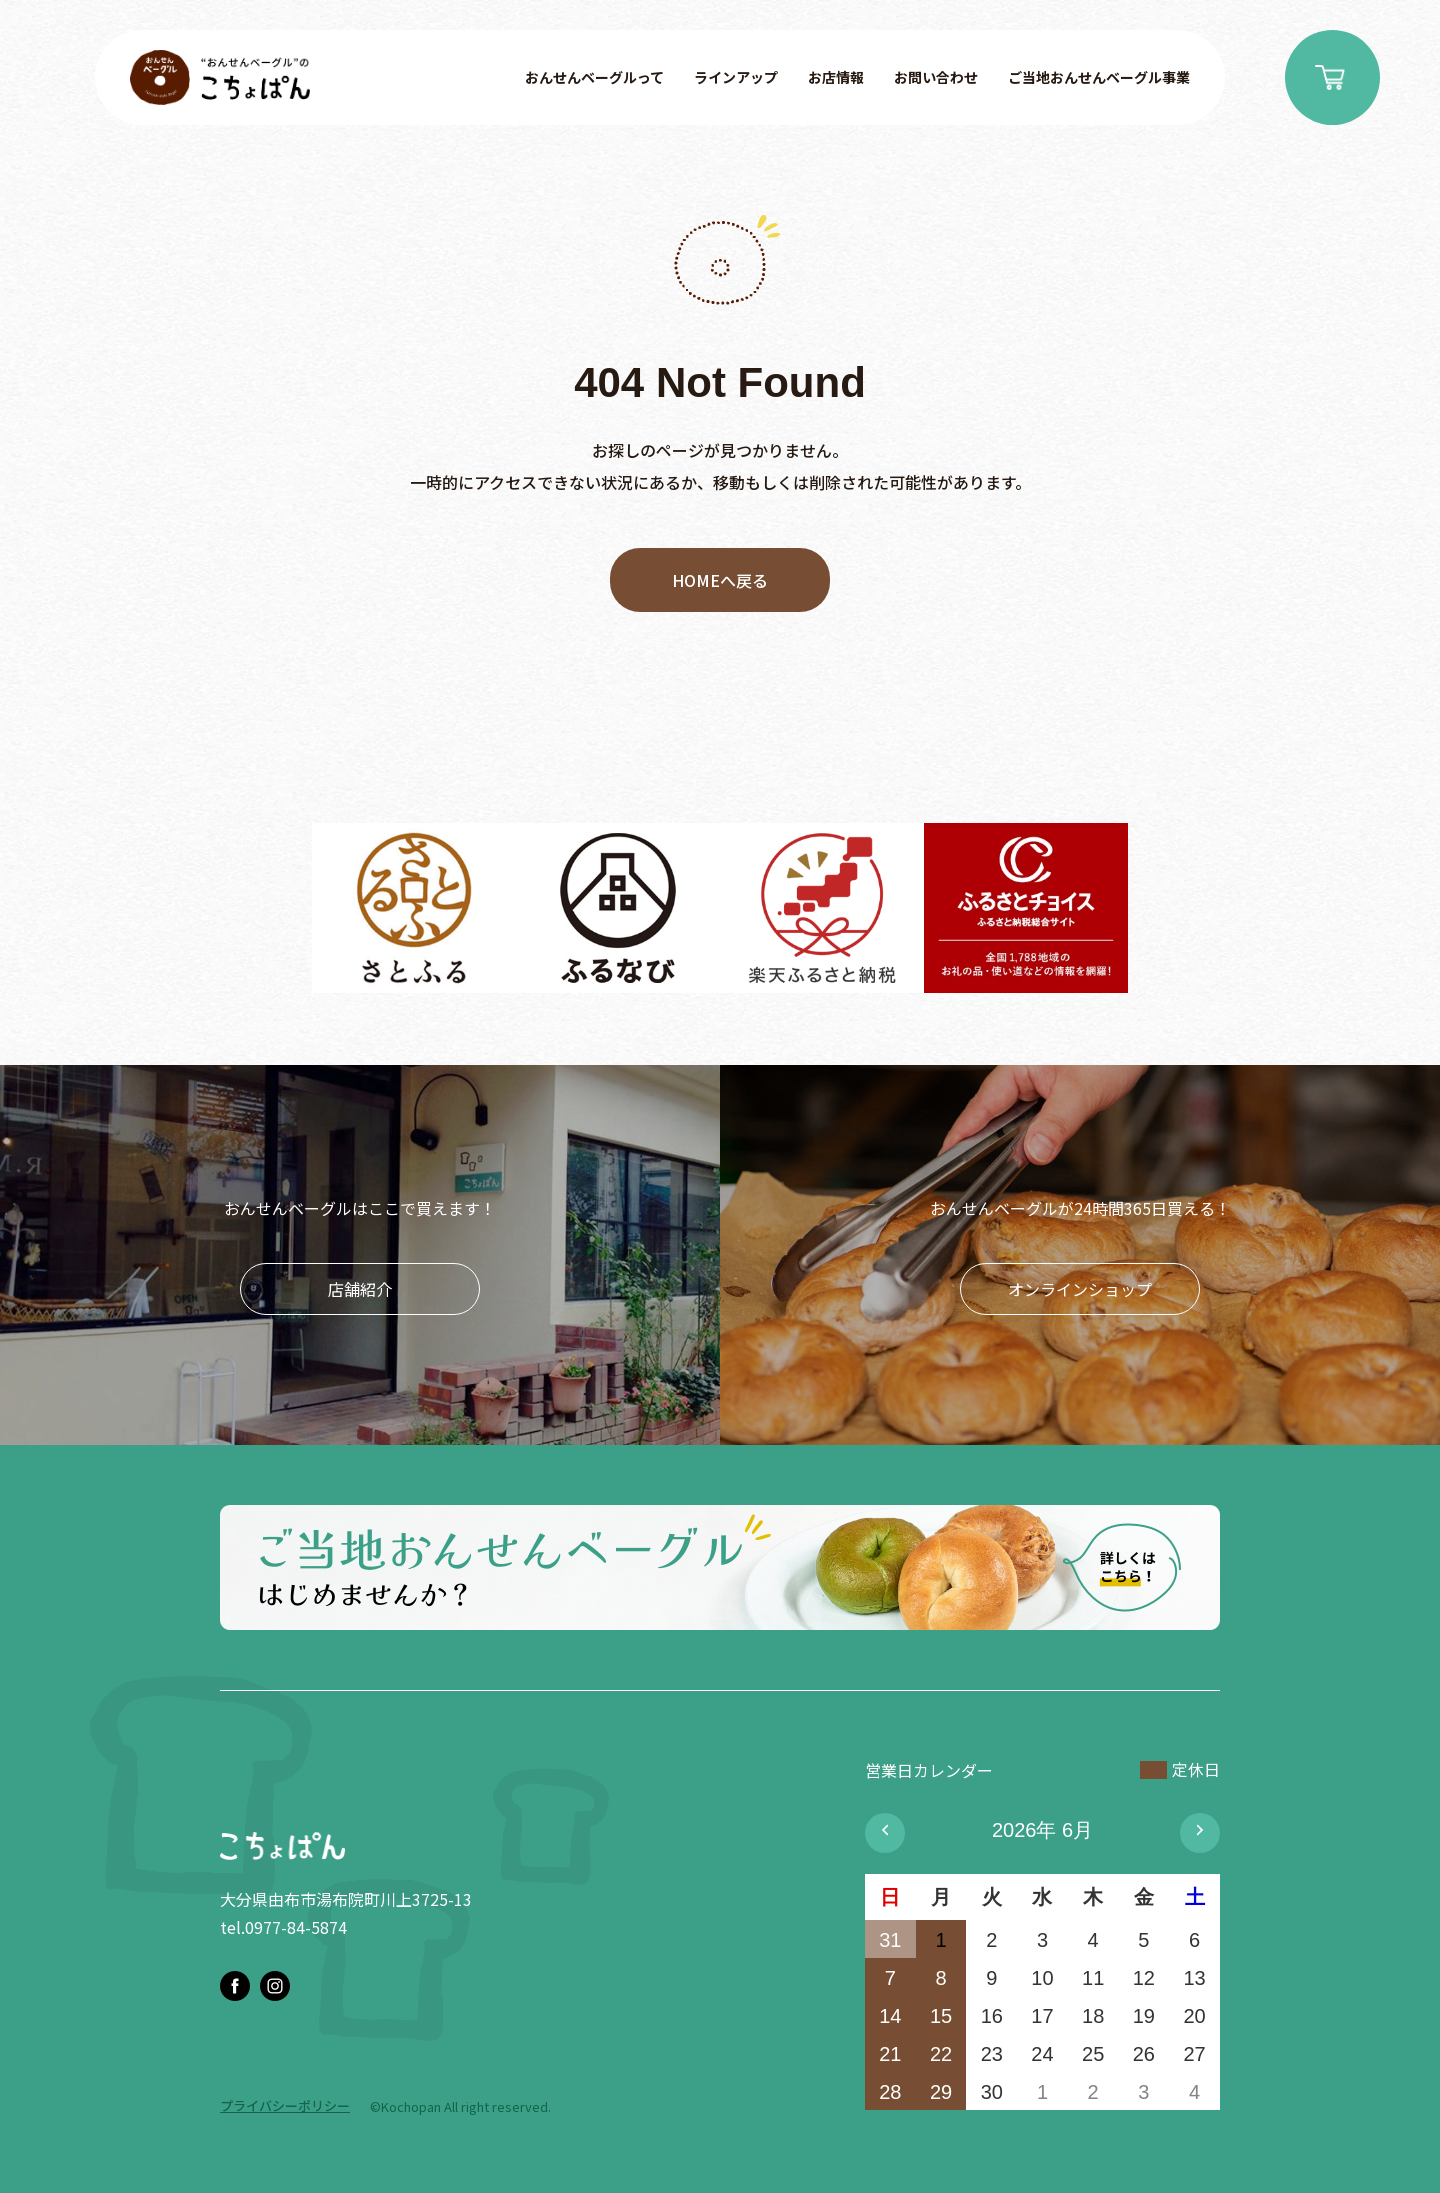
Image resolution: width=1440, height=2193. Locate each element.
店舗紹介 (360, 1289)
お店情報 (836, 77)
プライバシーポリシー (285, 2105)
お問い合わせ (936, 77)
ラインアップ (736, 77)
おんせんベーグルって (594, 77)
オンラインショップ (1080, 1289)
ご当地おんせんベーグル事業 (1099, 77)
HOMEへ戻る (720, 580)
